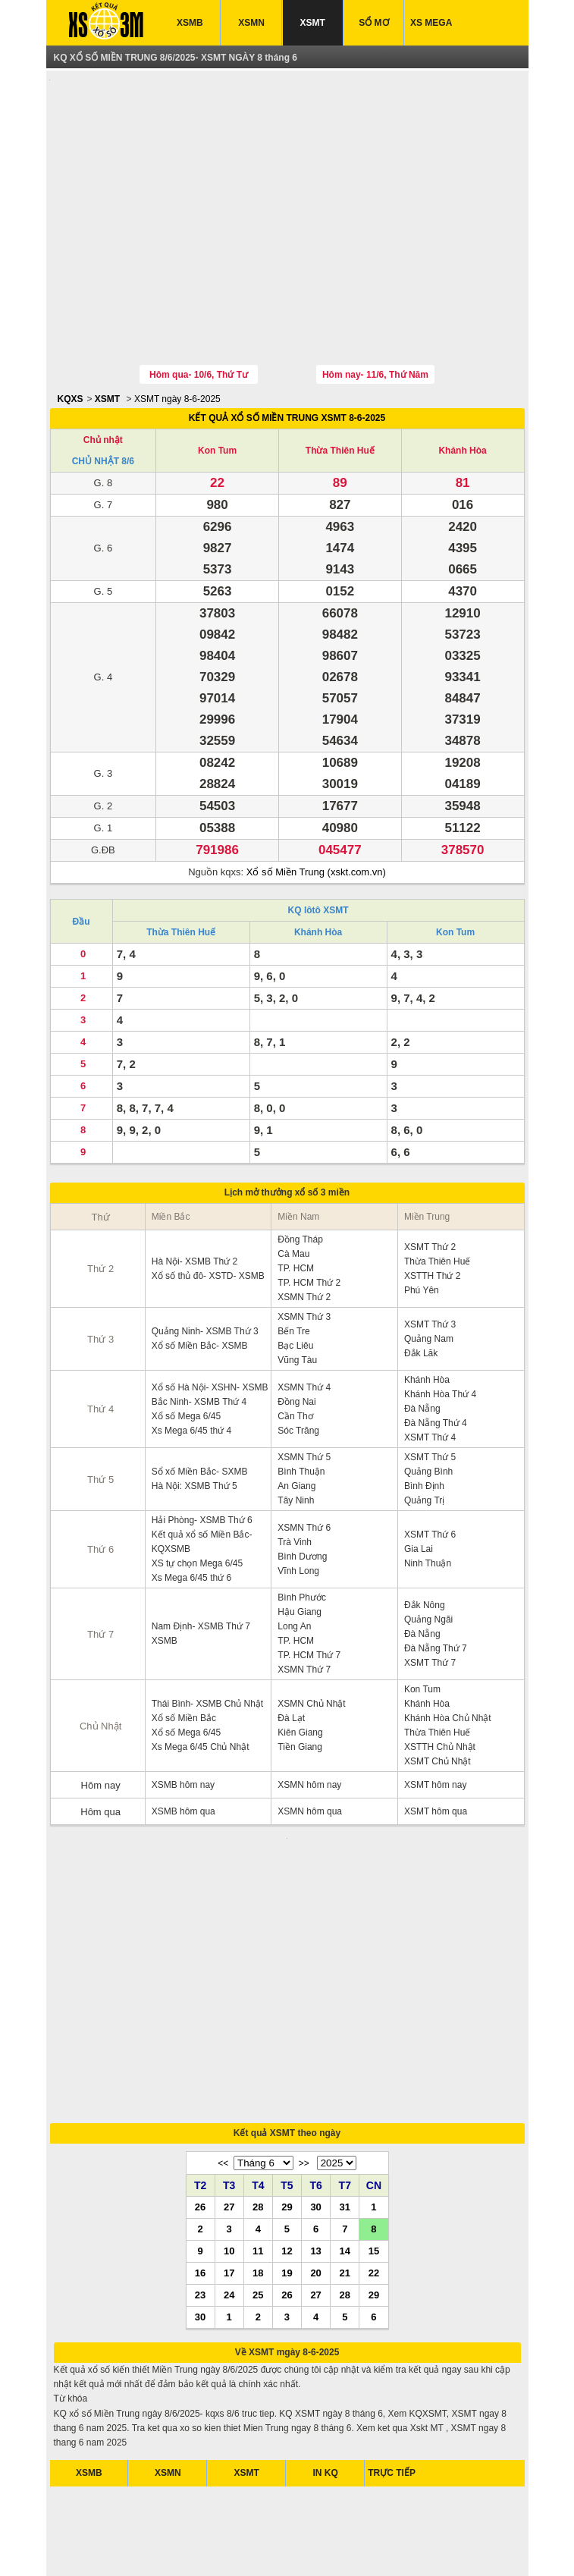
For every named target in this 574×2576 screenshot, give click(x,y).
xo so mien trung (338, 2545)
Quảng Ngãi (428, 1549)
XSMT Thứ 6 (430, 1464)
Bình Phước (302, 1527)
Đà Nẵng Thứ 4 (435, 1352)
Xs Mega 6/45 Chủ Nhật (200, 1676)
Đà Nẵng (422, 1338)
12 (286, 2089)
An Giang (296, 1415)
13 (315, 2089)
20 (315, 2111)
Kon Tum (217, 380)
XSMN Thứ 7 (304, 1599)
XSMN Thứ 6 (304, 1457)
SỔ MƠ (373, 22)
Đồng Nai (296, 1331)
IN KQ (325, 2311)
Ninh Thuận (427, 1492)
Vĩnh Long (298, 1500)
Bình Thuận (301, 1401)
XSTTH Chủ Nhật (439, 1676)
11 (257, 2089)
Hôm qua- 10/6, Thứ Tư (198, 304)
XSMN (251, 22)
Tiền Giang (300, 1676)
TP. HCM (296, 1197)
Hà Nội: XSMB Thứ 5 (194, 1415)
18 (257, 2111)
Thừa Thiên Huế (340, 380)
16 (200, 2111)
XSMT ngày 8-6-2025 (177, 328)
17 (229, 2111)
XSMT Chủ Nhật (437, 1690)
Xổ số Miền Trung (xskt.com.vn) (316, 801)
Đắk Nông (424, 1534)
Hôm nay (101, 1714)
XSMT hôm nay (435, 1714)
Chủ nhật (103, 369)
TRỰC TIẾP (392, 2311)
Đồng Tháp (300, 1169)
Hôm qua (100, 1741)
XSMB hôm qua (183, 1741)
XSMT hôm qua (435, 1741)
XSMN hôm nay (309, 1714)
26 (200, 2045)
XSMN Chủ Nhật (311, 1633)
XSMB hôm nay (183, 1714)
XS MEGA (431, 22)
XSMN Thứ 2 (304, 1226)
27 (229, 2045)
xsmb (154, 2545)
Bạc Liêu (295, 1275)
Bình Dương (302, 1486)
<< (223, 2001)
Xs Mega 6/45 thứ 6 (191, 1507)
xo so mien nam (201, 2545)
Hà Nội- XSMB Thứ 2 (194, 1191)
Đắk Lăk (421, 1282)
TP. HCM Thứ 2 (309, 1212)
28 (257, 2045)
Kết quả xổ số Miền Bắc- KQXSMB (202, 1471)
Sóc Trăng (298, 1360)
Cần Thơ (295, 1345)
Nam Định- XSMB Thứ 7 (201, 1555)
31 (345, 2045)
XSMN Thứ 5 (304, 1386)
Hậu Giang (300, 1541)
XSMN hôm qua (310, 1741)
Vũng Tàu (297, 1289)
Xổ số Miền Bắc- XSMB (200, 1275)
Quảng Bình (428, 1401)
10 (229, 2089)
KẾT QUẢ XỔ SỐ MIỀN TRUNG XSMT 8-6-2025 (287, 347)
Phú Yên (421, 1219)
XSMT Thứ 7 (430, 1592)
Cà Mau (293, 1183)
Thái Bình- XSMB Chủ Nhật (207, 1633)
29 (286, 2045)
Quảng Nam (428, 1268)
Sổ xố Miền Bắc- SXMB (200, 1401)
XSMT (312, 22)
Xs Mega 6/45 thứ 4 (191, 1360)
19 (286, 2111)
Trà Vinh (295, 1471)
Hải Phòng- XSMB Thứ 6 (202, 1449)
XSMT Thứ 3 (430, 1254)
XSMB (190, 22)
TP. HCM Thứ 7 (309, 1584)
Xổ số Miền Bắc (184, 1647)
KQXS (70, 328)
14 (345, 2089)
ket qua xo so (110, 2545)
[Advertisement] (287, 184)
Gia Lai (418, 1478)
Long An (294, 1555)
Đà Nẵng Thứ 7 (435, 1577)
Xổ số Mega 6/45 (186, 1345)
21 (345, 2111)
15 (374, 2089)
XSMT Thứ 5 (430, 1386)
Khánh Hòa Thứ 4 (440, 1323)
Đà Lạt (291, 1647)
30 (315, 2045)
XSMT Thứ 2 (430, 1176)
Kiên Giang (300, 1662)
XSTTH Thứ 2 (432, 1205)
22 (374, 2111)
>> (304, 2001)
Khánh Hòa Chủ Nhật (447, 1647)
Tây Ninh (296, 1430)
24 (229, 2133)
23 (200, 2133)
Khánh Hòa (462, 380)
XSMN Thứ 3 (304, 1246)
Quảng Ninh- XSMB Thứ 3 (205, 1260)
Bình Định (424, 1415)
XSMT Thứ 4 (430, 1367)
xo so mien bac (269, 2545)
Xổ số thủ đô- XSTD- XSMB (208, 1205)
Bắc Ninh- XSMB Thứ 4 (199, 1331)
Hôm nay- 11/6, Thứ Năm (375, 304)
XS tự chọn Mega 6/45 (197, 1492)
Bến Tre (293, 1260)
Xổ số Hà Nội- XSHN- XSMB (210, 1317)
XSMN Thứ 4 (304, 1317)
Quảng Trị (424, 1430)
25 (257, 2133)
